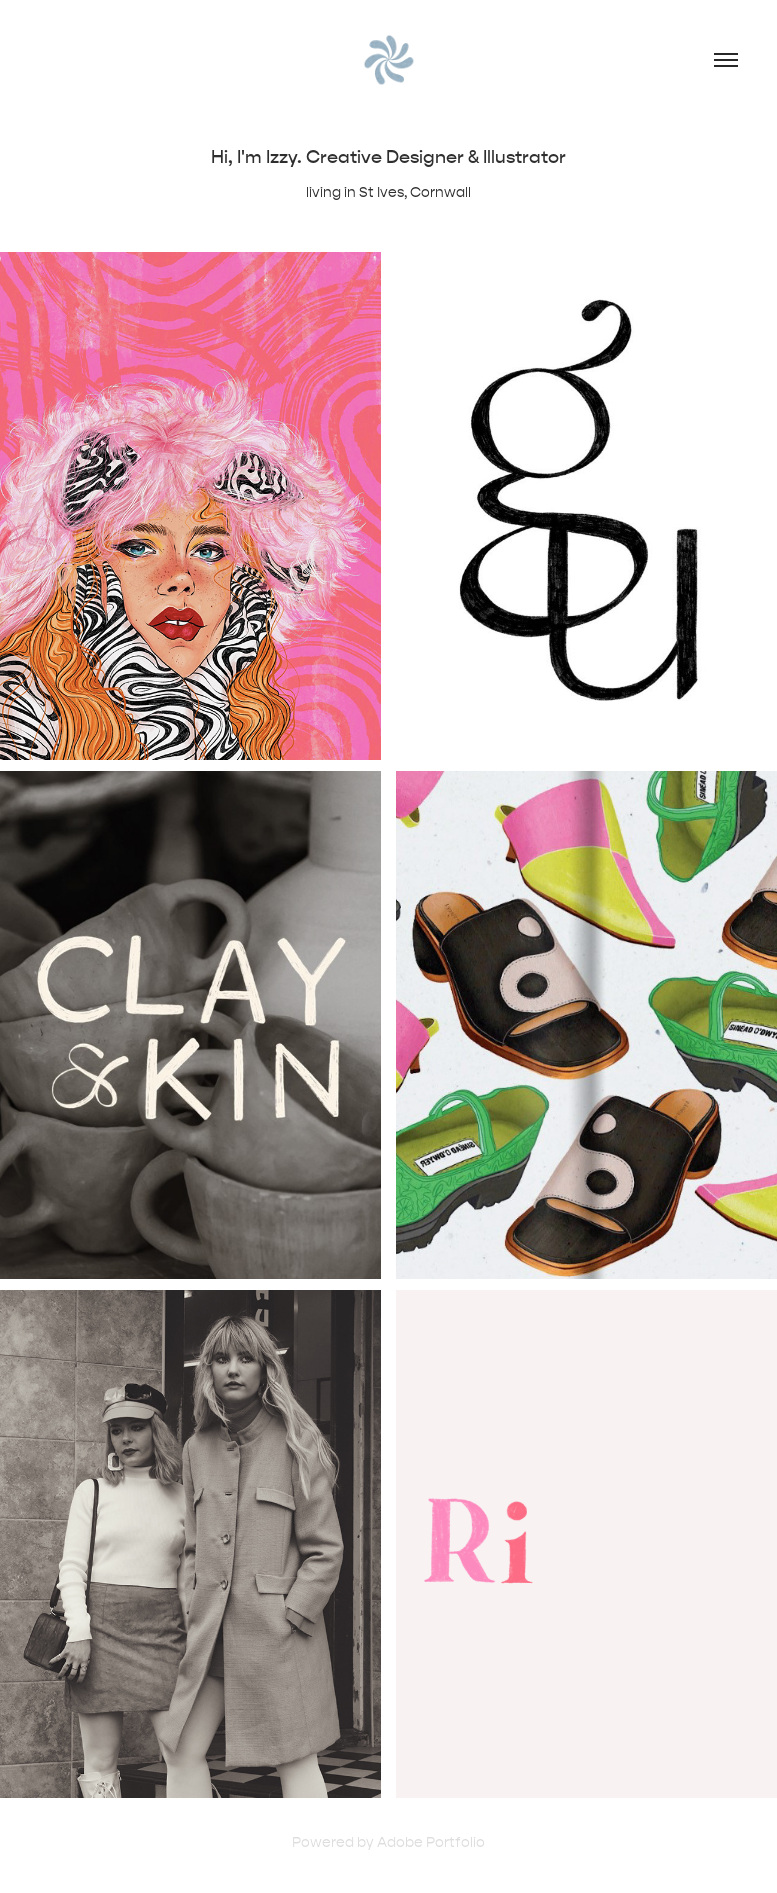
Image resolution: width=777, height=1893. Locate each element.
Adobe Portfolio (431, 1842)
